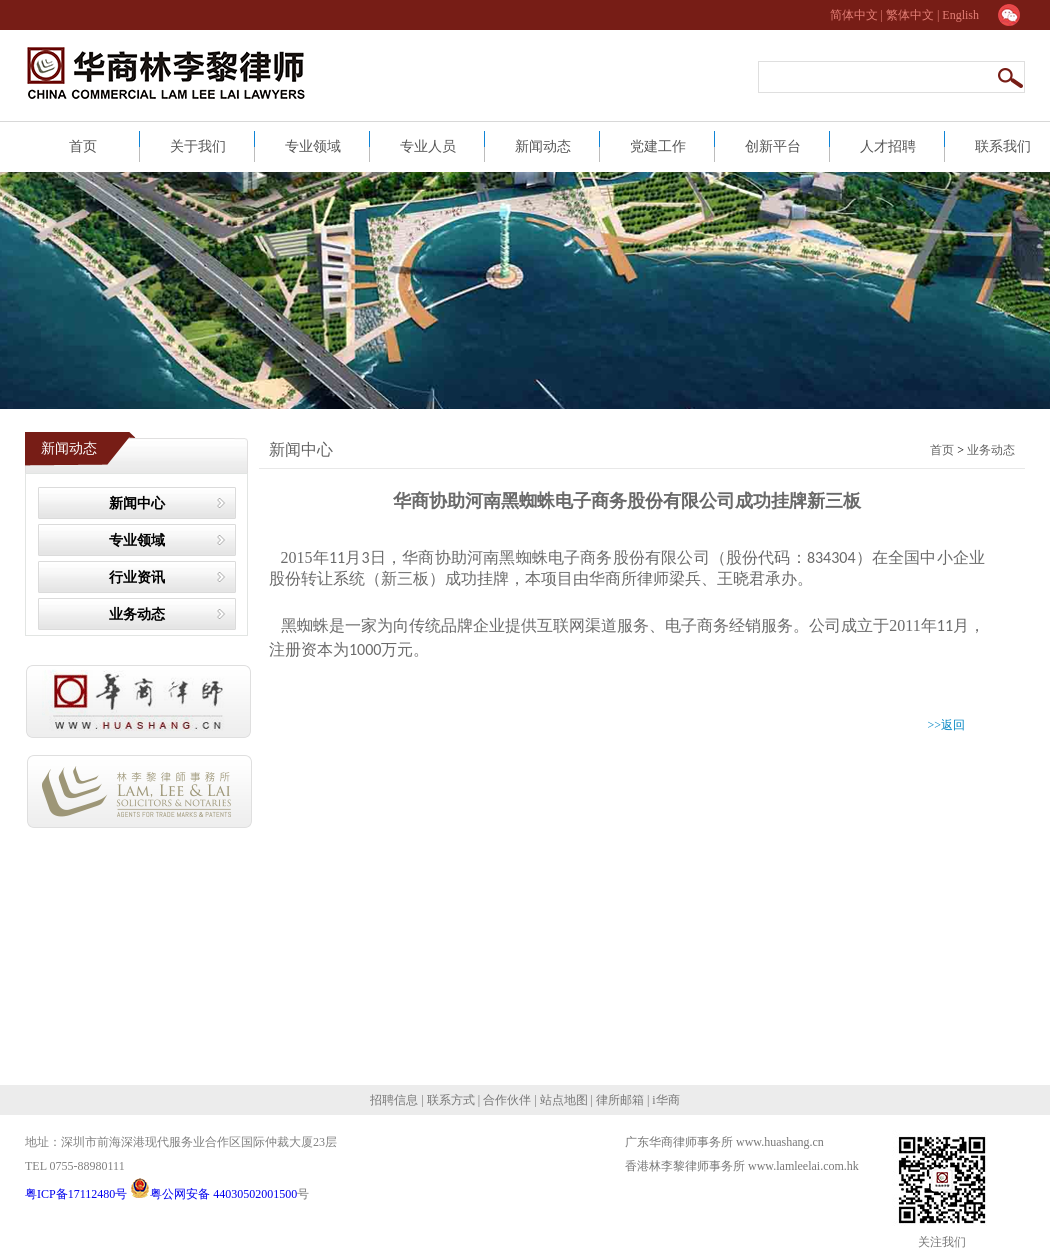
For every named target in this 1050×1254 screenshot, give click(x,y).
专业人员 (428, 146)
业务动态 (137, 614)
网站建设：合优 (671, 1186)
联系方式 (449, 1100)
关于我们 (198, 146)
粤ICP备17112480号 (77, 1194)
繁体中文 (910, 15)
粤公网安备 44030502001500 (213, 1194)
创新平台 (773, 146)
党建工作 (658, 146)
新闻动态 (543, 146)
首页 (83, 146)
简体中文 (855, 15)
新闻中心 (137, 503)
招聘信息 (395, 1100)
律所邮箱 (620, 1100)
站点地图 (562, 1100)
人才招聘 (888, 146)
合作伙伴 (507, 1100)
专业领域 (313, 146)
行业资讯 (137, 577)
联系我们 (1003, 146)
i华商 (664, 1100)
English (960, 15)
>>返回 (946, 725)
